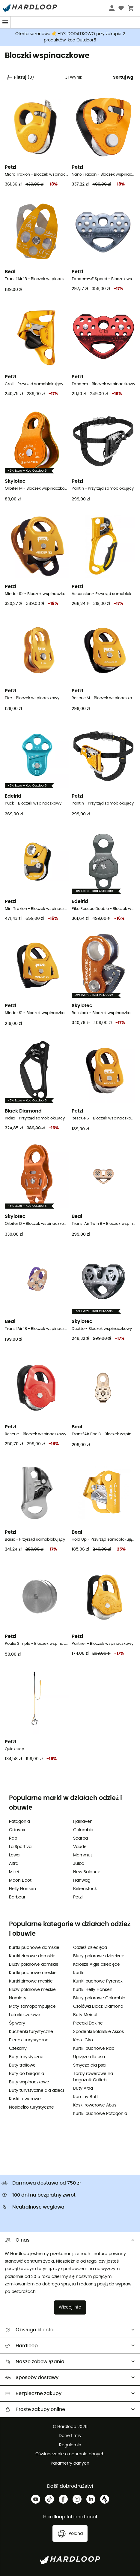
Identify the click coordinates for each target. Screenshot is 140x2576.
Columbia (83, 1830)
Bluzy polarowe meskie (32, 1990)
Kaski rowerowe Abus (94, 2105)
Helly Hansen (22, 1889)
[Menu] (5, 22)
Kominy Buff (85, 2097)
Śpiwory (17, 2023)
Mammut (82, 1855)
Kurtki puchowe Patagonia (100, 2114)
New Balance (86, 1872)
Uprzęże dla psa (89, 2057)
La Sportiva (20, 1847)
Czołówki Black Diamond (98, 2006)
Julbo (78, 1864)
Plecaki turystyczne (29, 2040)
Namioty (17, 1998)
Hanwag (81, 1880)
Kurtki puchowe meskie (33, 1973)
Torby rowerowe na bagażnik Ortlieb (93, 2077)
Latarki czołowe (24, 2015)
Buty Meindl (85, 2015)
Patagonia (19, 1822)
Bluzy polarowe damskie (33, 1964)
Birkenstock (85, 1889)
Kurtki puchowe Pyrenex (98, 1981)
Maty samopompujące (32, 2006)
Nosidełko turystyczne (31, 2107)
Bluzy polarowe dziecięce (99, 1956)
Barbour (17, 1897)
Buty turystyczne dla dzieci (36, 2090)
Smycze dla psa (89, 2065)
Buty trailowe (22, 2065)
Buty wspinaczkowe (29, 2082)
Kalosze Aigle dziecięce (96, 1964)
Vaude (80, 1847)
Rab (13, 1838)
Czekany (18, 2048)
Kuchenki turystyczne (31, 2032)
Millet (14, 1872)
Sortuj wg (123, 77)
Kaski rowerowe (25, 2099)
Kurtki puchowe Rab (93, 2048)
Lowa (14, 1855)
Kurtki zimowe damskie (32, 1956)
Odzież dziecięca (90, 1948)
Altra (13, 1864)
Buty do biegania (26, 2074)
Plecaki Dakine (88, 2023)
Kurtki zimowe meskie (31, 1981)
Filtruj (20, 77)
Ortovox (17, 1830)
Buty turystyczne (26, 2057)
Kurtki (78, 1973)
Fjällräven (83, 1822)
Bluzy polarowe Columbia (99, 1998)
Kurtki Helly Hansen (92, 1990)
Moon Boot (20, 1880)
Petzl (77, 1897)
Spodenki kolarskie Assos (98, 2032)
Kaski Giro (83, 2040)
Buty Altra (83, 2088)
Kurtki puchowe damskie (34, 1948)
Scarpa (80, 1838)
